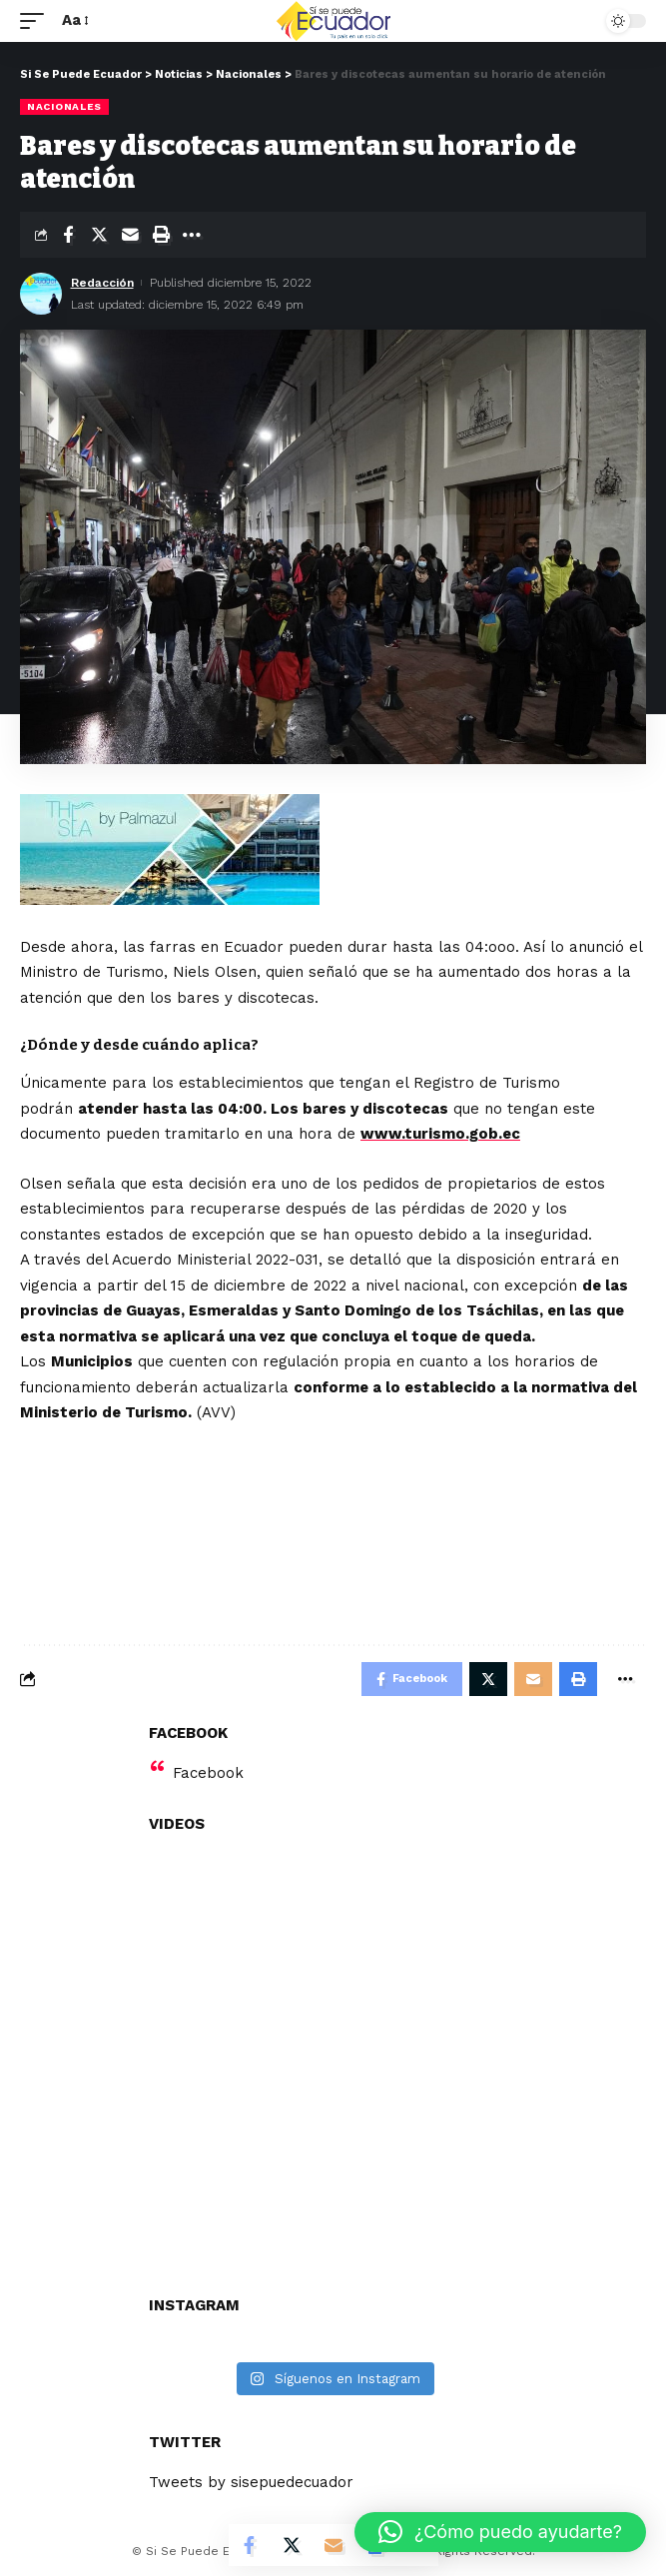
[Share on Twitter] (99, 235)
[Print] (161, 235)
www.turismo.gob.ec (440, 1134)
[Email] (130, 235)
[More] (192, 235)
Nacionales (64, 106)
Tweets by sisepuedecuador (251, 2482)
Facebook (208, 1773)
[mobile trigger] (37, 21)
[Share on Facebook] (68, 235)
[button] (500, 2532)
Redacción (102, 283)
